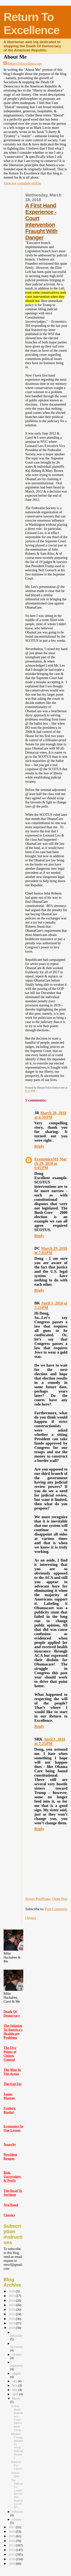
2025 (12, 2296)
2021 (12, 2314)
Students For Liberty (16, 2465)
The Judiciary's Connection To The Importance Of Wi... (17, 2493)
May (15, 2389)
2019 (12, 2323)
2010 (12, 2559)
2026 (12, 2291)
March (16, 2398)
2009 (12, 2563)
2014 (12, 2541)
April (15, 2394)
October (17, 2354)
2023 (12, 2305)
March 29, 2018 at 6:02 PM (50, 1163)
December (16, 2335)
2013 (12, 2545)
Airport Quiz (15, 2474)
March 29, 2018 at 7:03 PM (50, 1250)
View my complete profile (22, 183)
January (16, 2519)
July (15, 2381)
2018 (12, 2328)
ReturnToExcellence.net (24, 64)
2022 (12, 2309)
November (16, 2346)
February (17, 2511)
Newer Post (33, 1899)
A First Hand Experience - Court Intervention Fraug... (17, 2417)
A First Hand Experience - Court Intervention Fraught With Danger (41, 221)
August (16, 2373)
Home (46, 1899)
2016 (12, 2531)
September (16, 2365)
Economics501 (46, 1159)
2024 (12, 2300)
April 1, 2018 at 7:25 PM (49, 1741)
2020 (12, 2319)
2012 (12, 2550)
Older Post (59, 1899)
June (15, 2385)
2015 (12, 2536)
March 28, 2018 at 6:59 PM (50, 1115)
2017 (12, 2527)
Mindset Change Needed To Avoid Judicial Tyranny (17, 2445)
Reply (39, 1146)
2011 (12, 2554)
